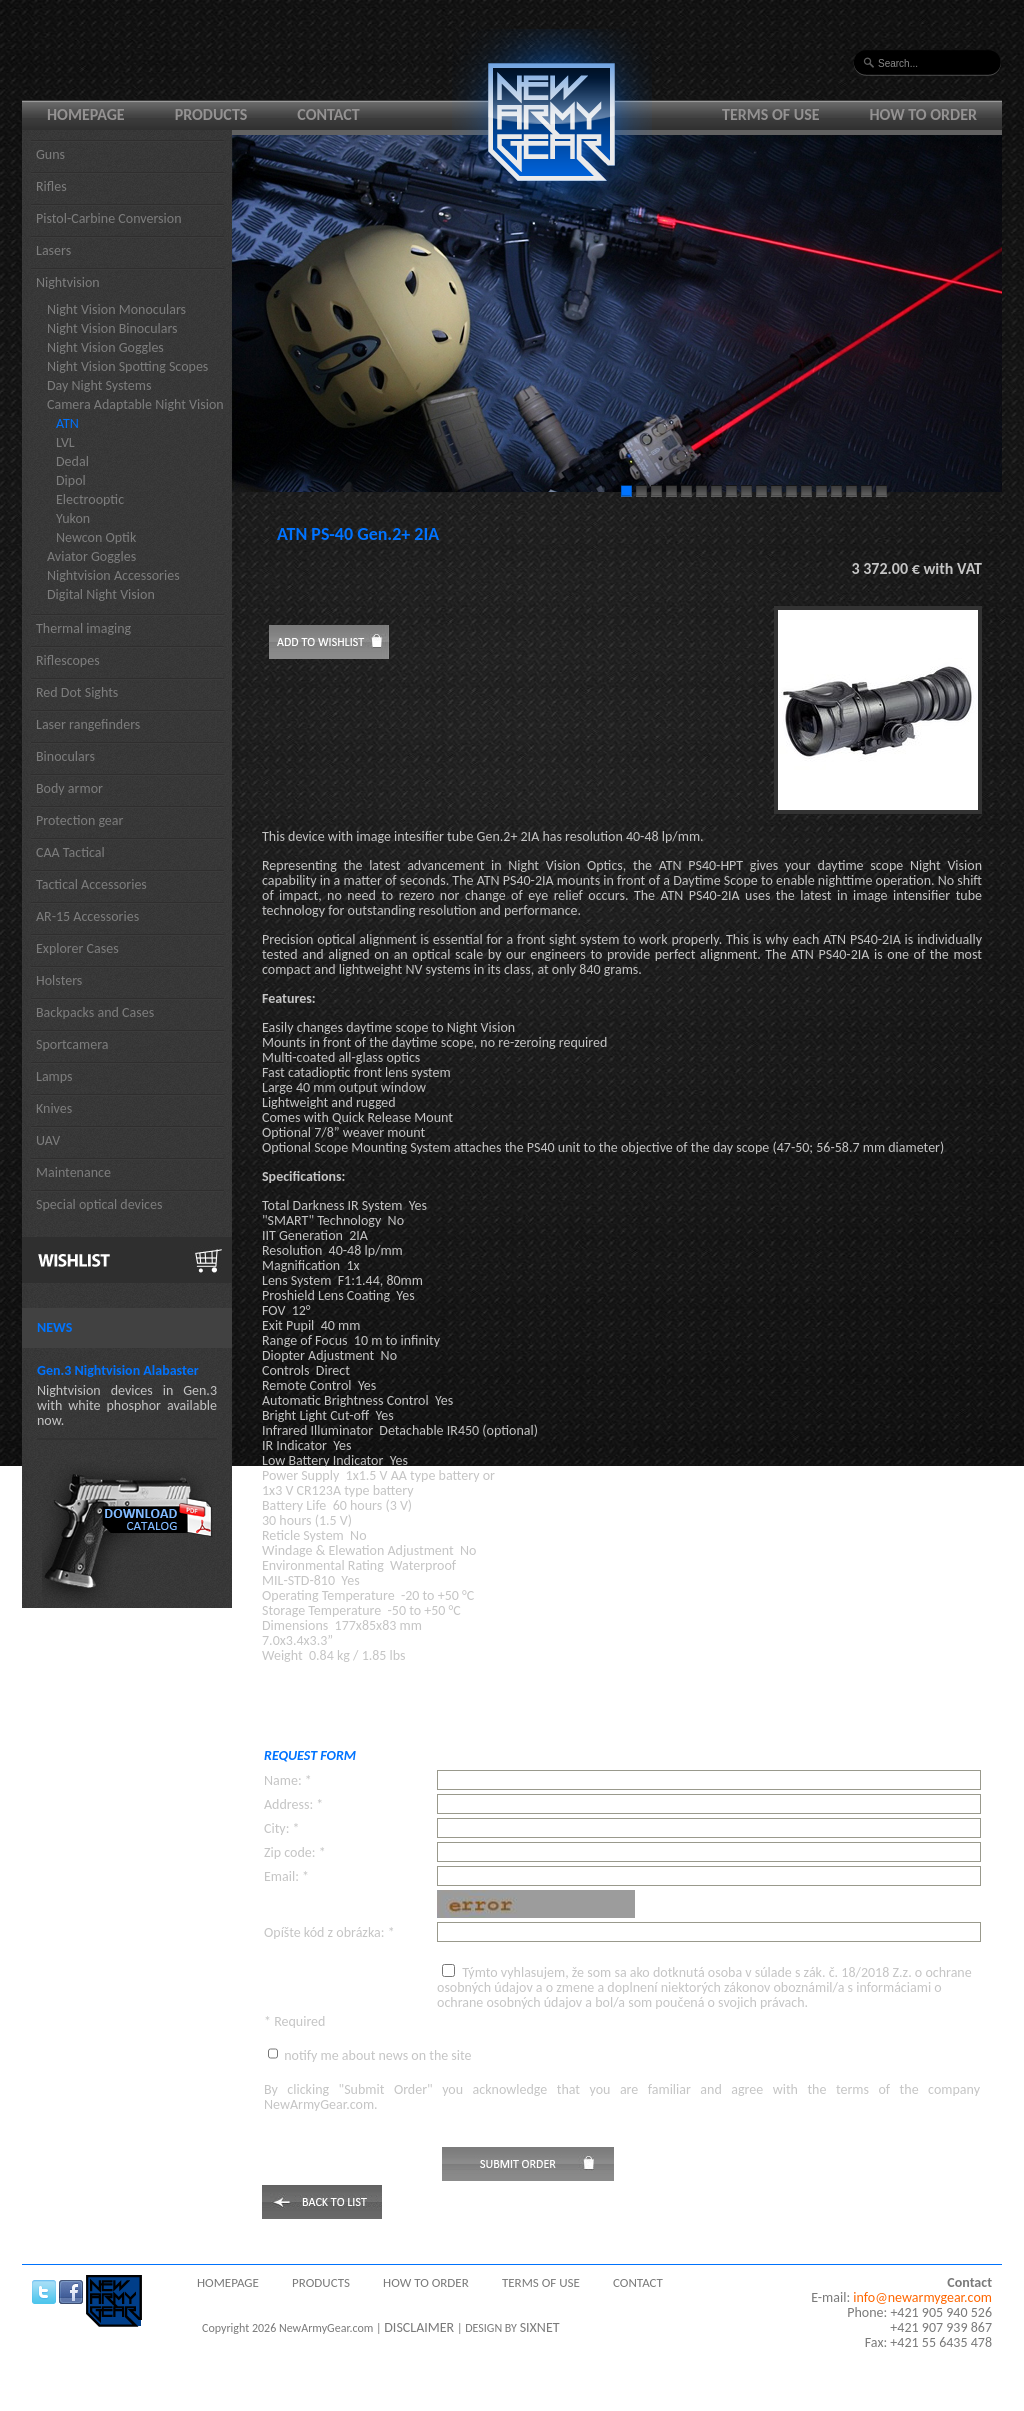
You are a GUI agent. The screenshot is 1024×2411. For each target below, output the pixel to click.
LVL (65, 442)
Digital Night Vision (101, 594)
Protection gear (79, 820)
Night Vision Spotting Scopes (127, 366)
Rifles (51, 186)
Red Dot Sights (77, 692)
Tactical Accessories (91, 884)
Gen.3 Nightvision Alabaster (118, 1370)
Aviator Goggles (91, 556)
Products (211, 114)
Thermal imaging (83, 628)
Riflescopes (68, 660)
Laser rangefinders (88, 724)
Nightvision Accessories (113, 575)
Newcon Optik (96, 537)
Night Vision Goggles (105, 347)
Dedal (72, 461)
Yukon (73, 518)
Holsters (59, 980)
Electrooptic (90, 499)
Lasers (53, 250)
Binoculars (65, 756)
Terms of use (771, 114)
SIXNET (540, 2327)
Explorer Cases (77, 948)
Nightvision (68, 282)
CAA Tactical (70, 852)
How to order (924, 114)
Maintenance (73, 1172)
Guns (50, 154)
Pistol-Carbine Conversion (109, 218)
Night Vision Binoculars (112, 328)
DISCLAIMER (419, 2327)
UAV (48, 1140)
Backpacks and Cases (95, 1012)
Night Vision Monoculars (116, 309)
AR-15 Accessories (87, 916)
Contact (328, 114)
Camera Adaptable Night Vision (135, 404)
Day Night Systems (99, 385)
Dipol (71, 480)
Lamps (54, 1076)
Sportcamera (72, 1044)
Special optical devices (99, 1204)
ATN (67, 423)
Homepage (86, 114)
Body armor (69, 788)
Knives (54, 1108)
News (54, 1327)
